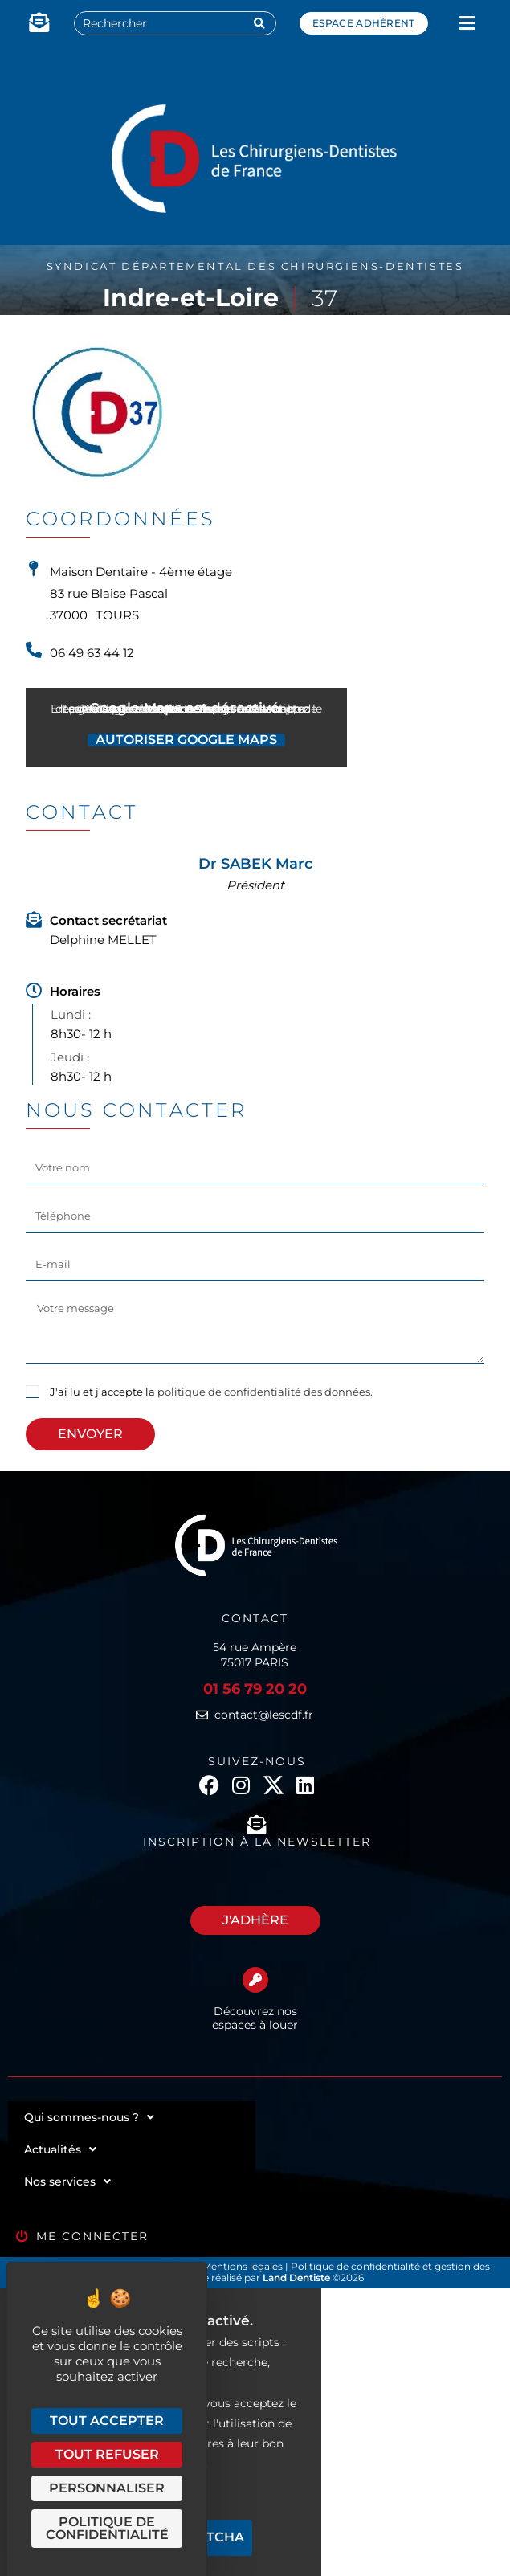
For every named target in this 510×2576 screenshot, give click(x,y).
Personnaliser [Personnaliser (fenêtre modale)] (107, 2488)
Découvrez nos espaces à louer (255, 2018)
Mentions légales (243, 2266)
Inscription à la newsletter (257, 1841)
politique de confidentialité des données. (265, 1391)
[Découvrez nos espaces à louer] (255, 1980)
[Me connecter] (22, 2236)
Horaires (75, 991)
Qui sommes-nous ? (89, 2117)
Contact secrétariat (108, 920)
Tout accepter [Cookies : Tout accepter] (107, 2420)
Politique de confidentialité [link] (107, 2528)
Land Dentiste (296, 2277)
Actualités (60, 2149)
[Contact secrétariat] (34, 920)
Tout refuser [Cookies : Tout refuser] (107, 2454)
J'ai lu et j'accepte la (211, 1391)
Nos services (67, 2181)
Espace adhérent (363, 23)
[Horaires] (34, 991)
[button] (467, 24)
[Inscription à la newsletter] (257, 1824)
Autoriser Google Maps (186, 740)
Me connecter (92, 2236)
